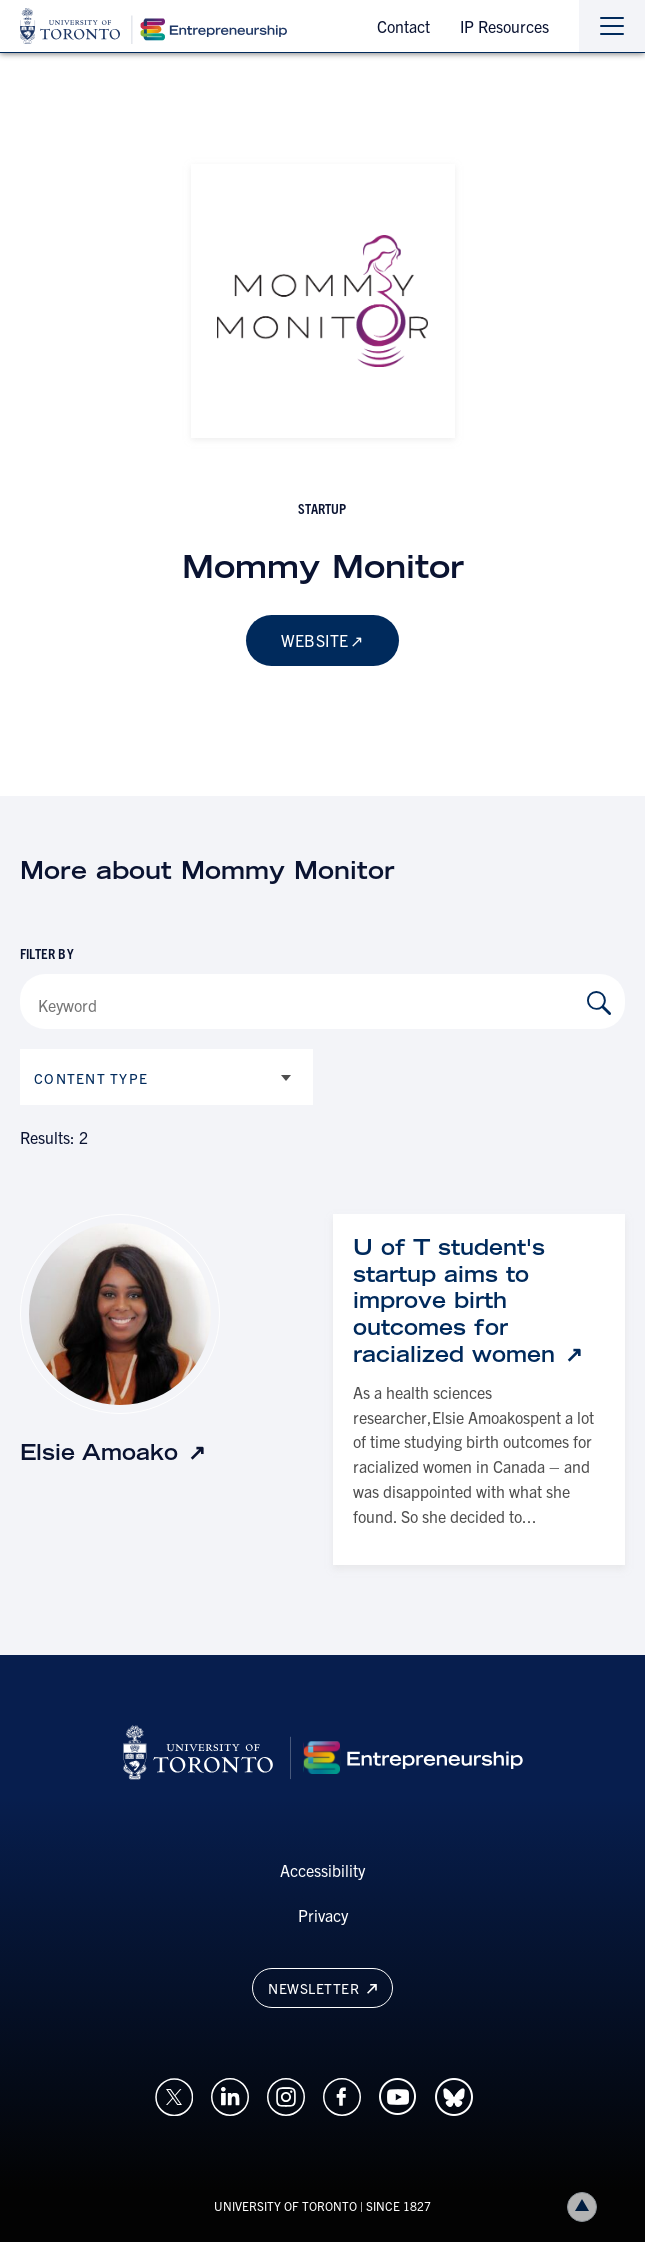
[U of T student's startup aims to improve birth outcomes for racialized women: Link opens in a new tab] (479, 1301)
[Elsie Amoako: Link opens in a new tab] (113, 1452)
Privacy (323, 1915)
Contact (403, 26)
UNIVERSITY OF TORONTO (285, 2205)
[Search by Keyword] (599, 1003)
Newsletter (322, 1988)
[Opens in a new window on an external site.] (174, 2094)
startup (322, 508)
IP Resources (504, 26)
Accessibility (322, 1870)
